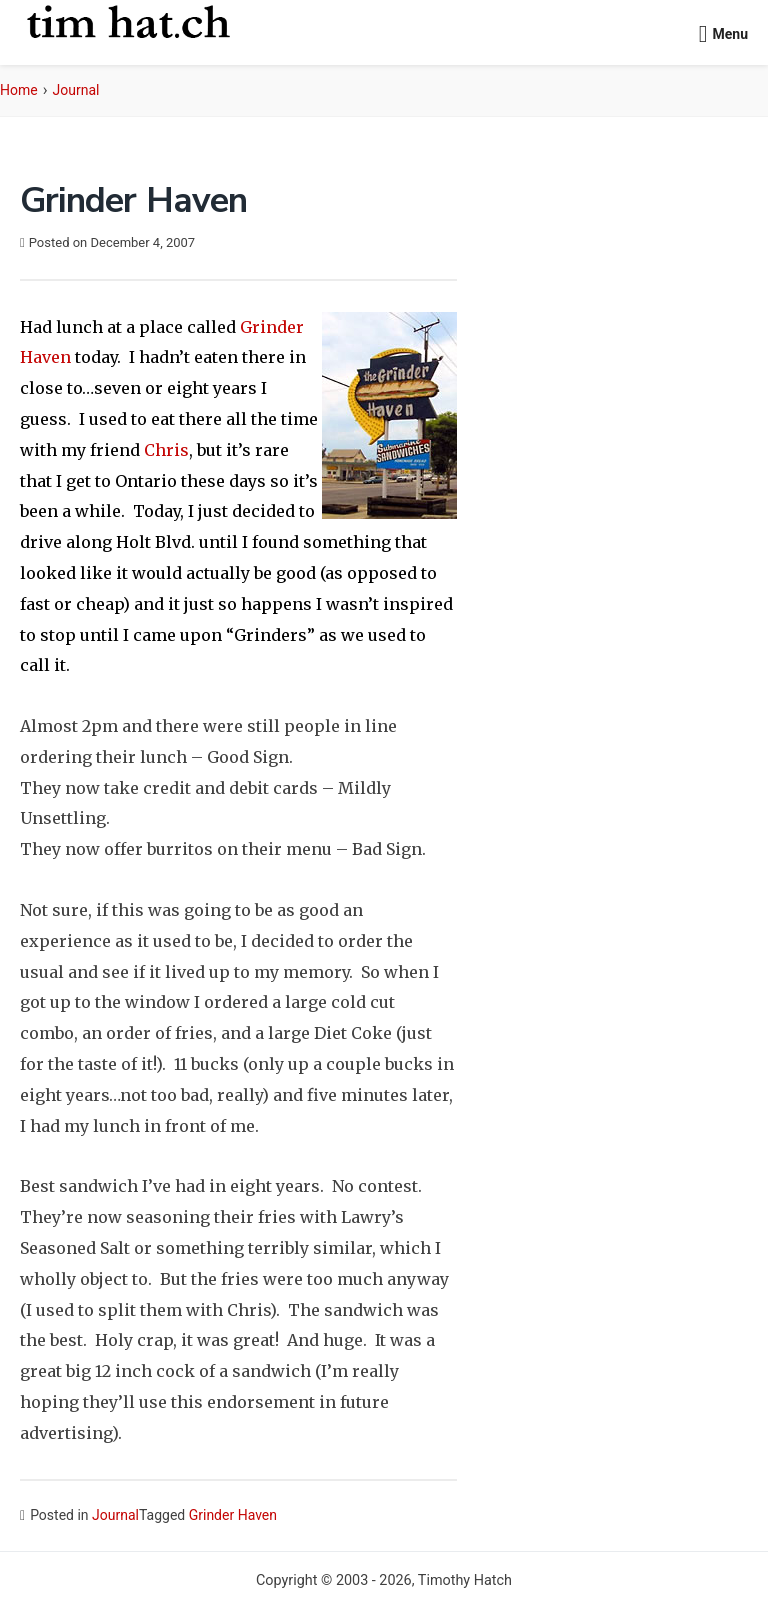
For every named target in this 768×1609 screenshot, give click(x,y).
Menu (730, 34)
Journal (76, 90)
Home (19, 90)
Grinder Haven (233, 1515)
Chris (166, 450)
